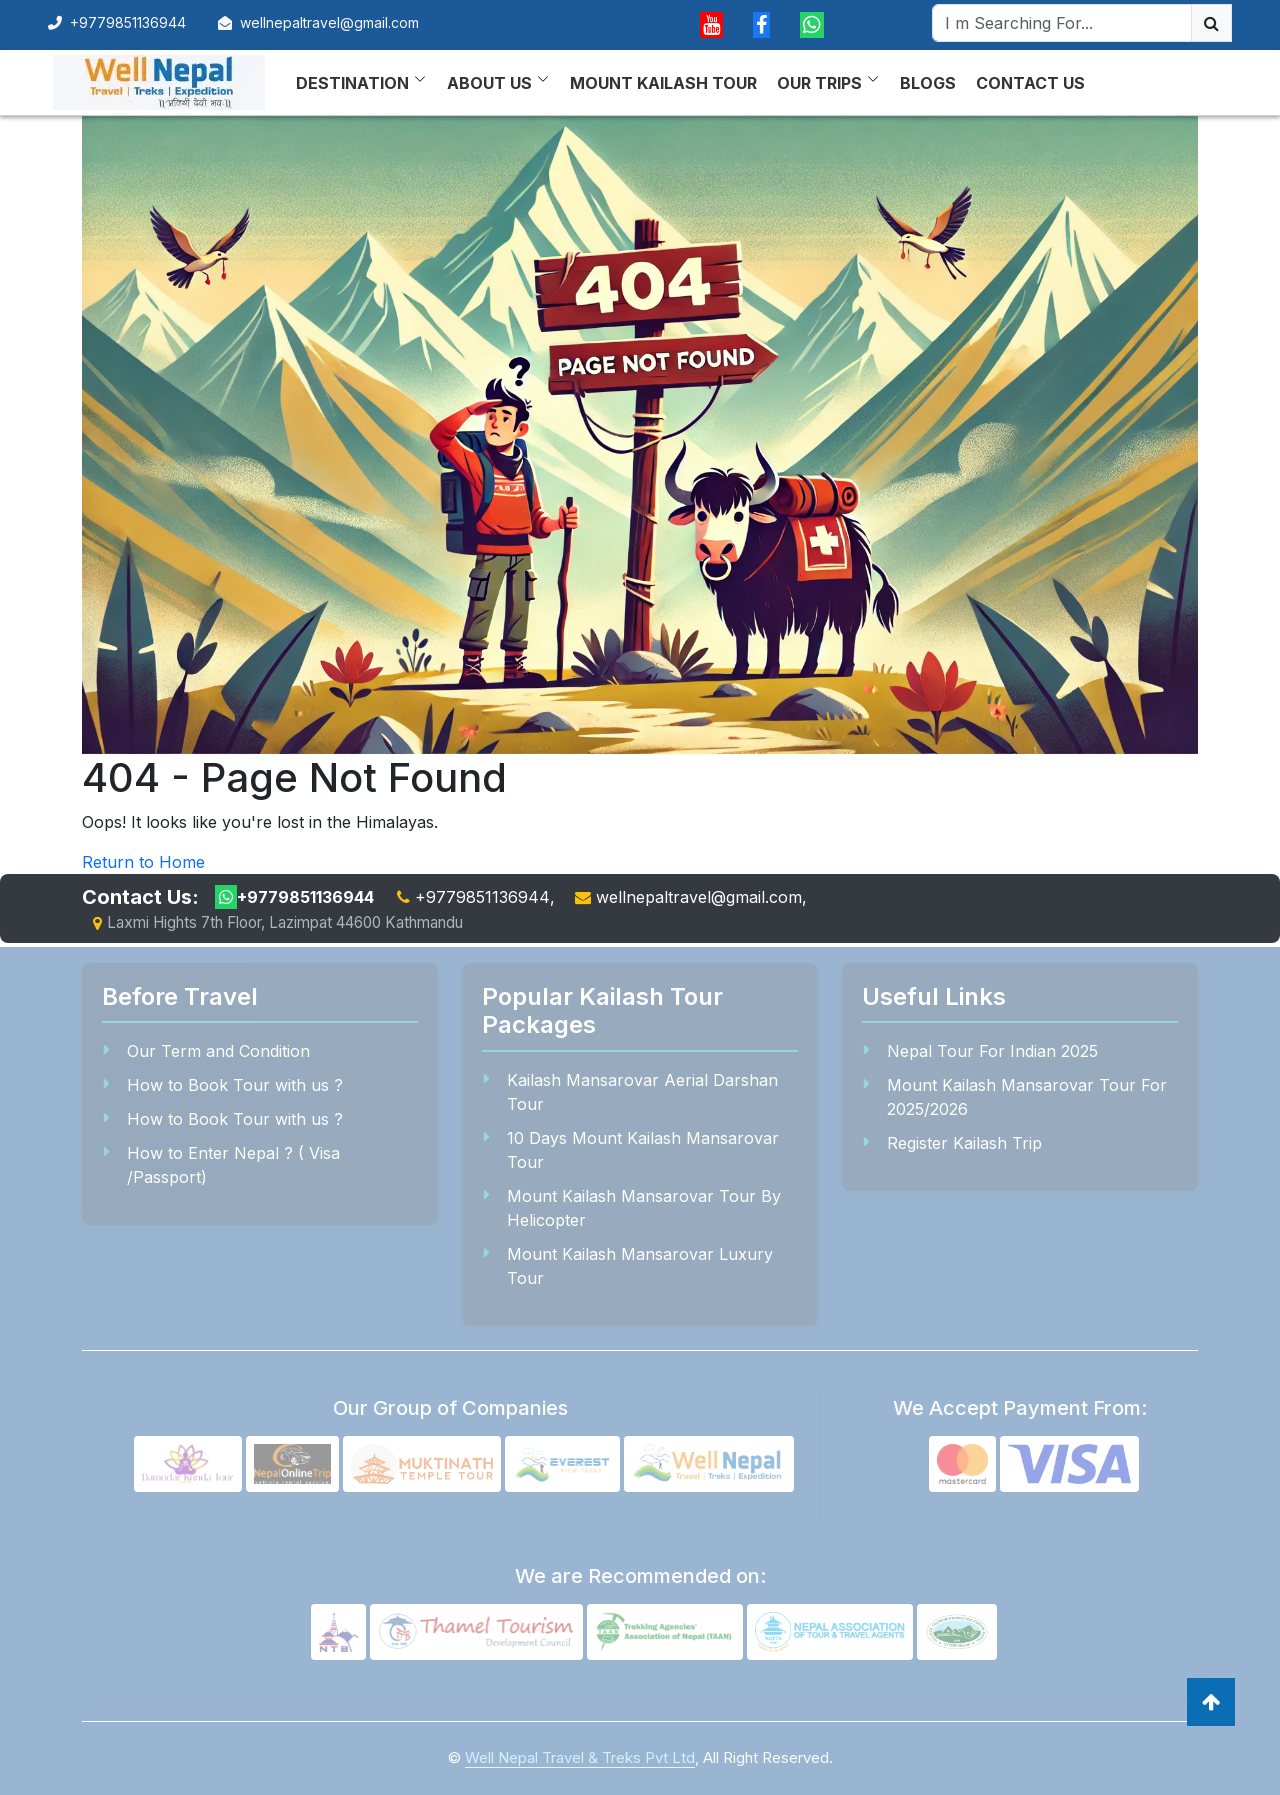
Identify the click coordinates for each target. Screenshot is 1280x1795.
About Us (489, 83)
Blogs (928, 83)
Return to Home (143, 862)
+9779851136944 (117, 22)
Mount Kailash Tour (663, 83)
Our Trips (819, 83)
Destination (352, 83)
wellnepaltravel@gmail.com (329, 22)
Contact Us (1030, 83)
